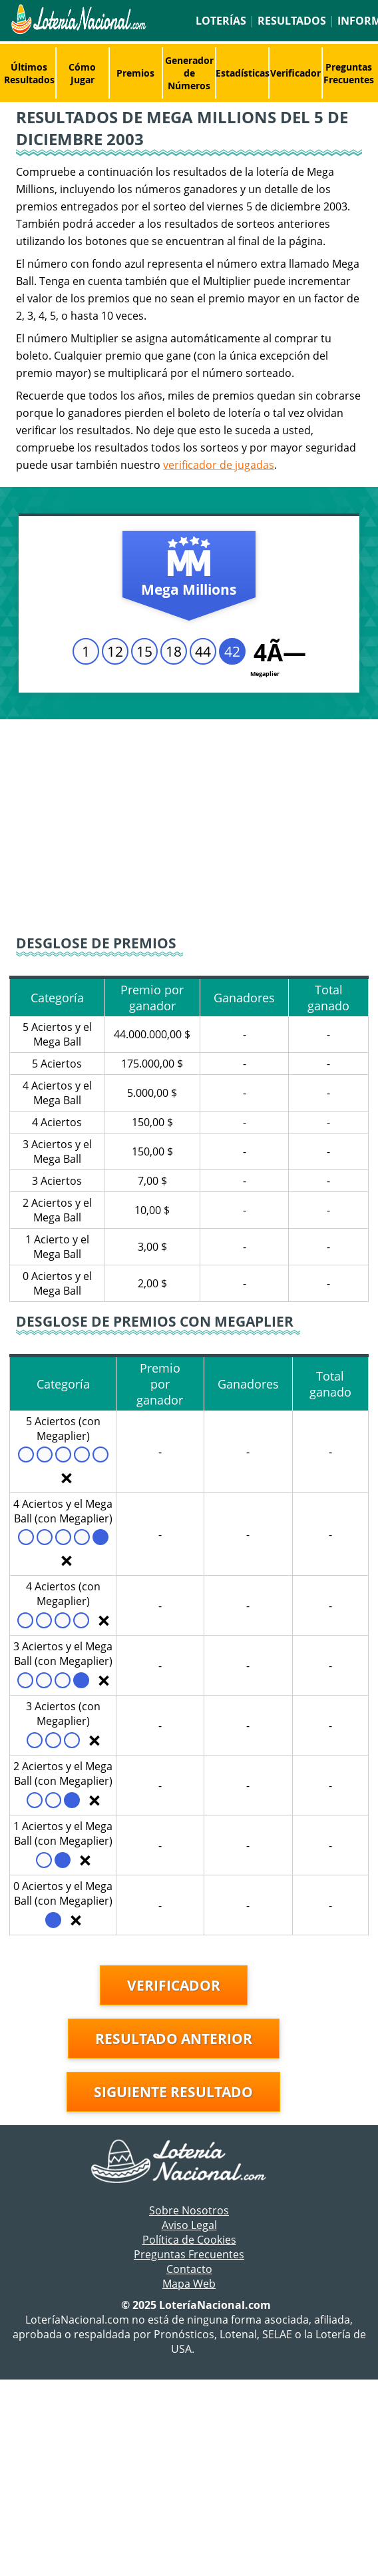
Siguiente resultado (173, 2092)
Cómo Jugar (82, 73)
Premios (135, 73)
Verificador (295, 73)
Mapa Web (189, 2283)
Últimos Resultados (29, 73)
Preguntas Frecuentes (348, 73)
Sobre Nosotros (189, 2210)
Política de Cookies (189, 2239)
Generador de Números (189, 73)
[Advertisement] (189, 826)
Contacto (189, 2269)
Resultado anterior (173, 2038)
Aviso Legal (189, 2225)
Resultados (292, 20)
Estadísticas (243, 73)
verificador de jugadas (218, 465)
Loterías (221, 20)
